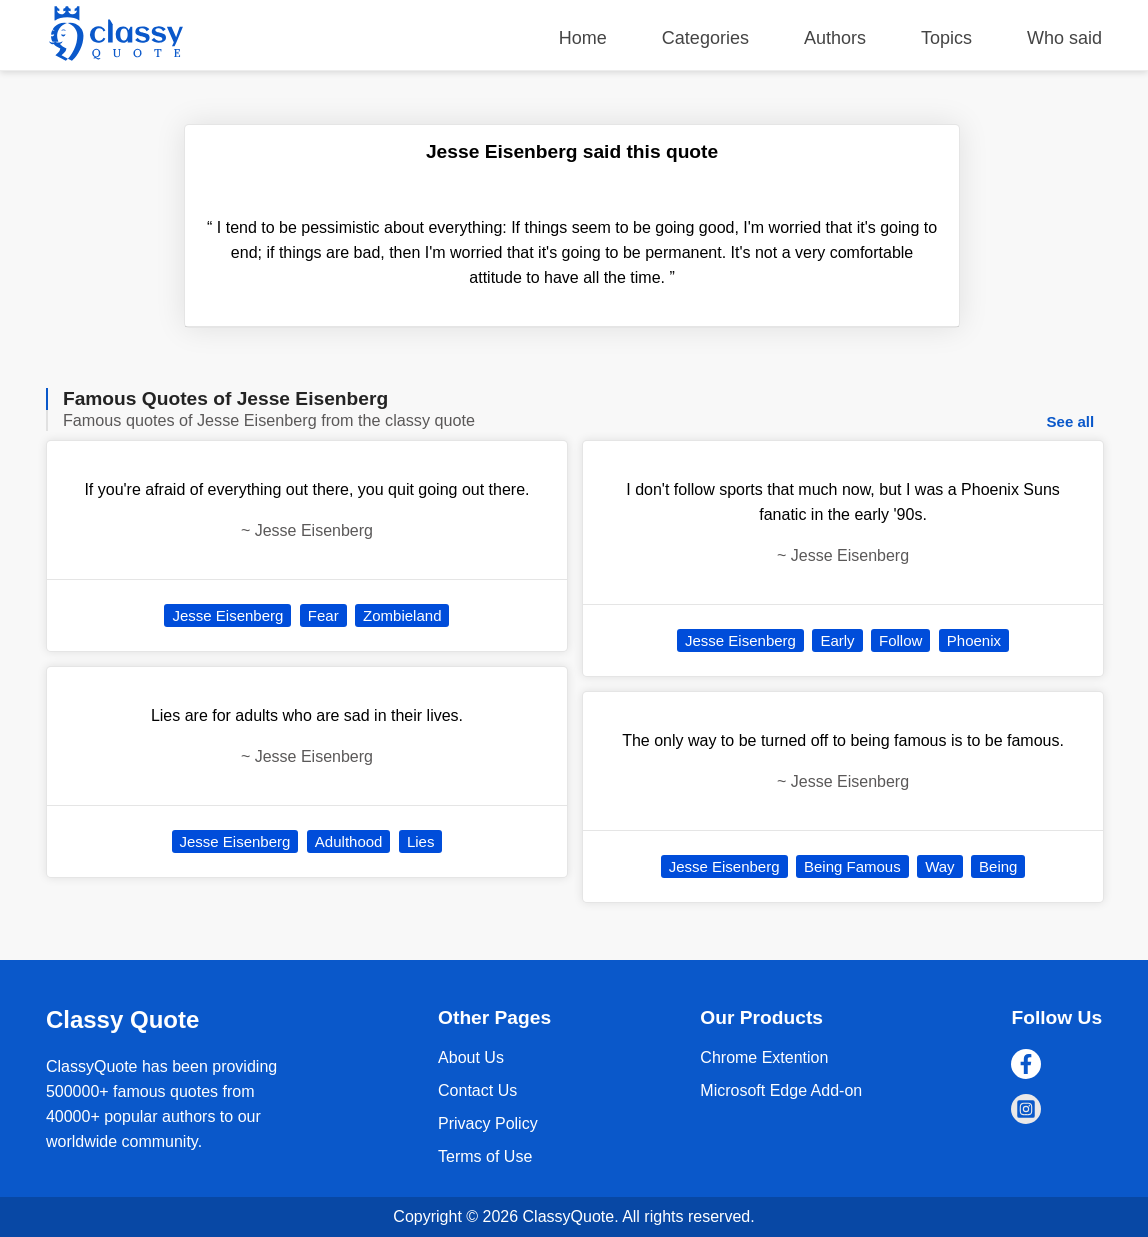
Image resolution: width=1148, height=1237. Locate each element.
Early (837, 640)
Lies (421, 841)
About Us (471, 1057)
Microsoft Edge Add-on (781, 1090)
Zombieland (402, 615)
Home (583, 38)
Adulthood (349, 841)
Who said (1064, 38)
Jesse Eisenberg (227, 615)
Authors (835, 38)
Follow (900, 640)
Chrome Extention (764, 1057)
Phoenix (974, 640)
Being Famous (852, 866)
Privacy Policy (488, 1123)
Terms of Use (485, 1156)
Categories (705, 38)
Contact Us (477, 1090)
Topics (946, 38)
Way (939, 866)
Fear (323, 615)
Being (998, 866)
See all (1071, 421)
